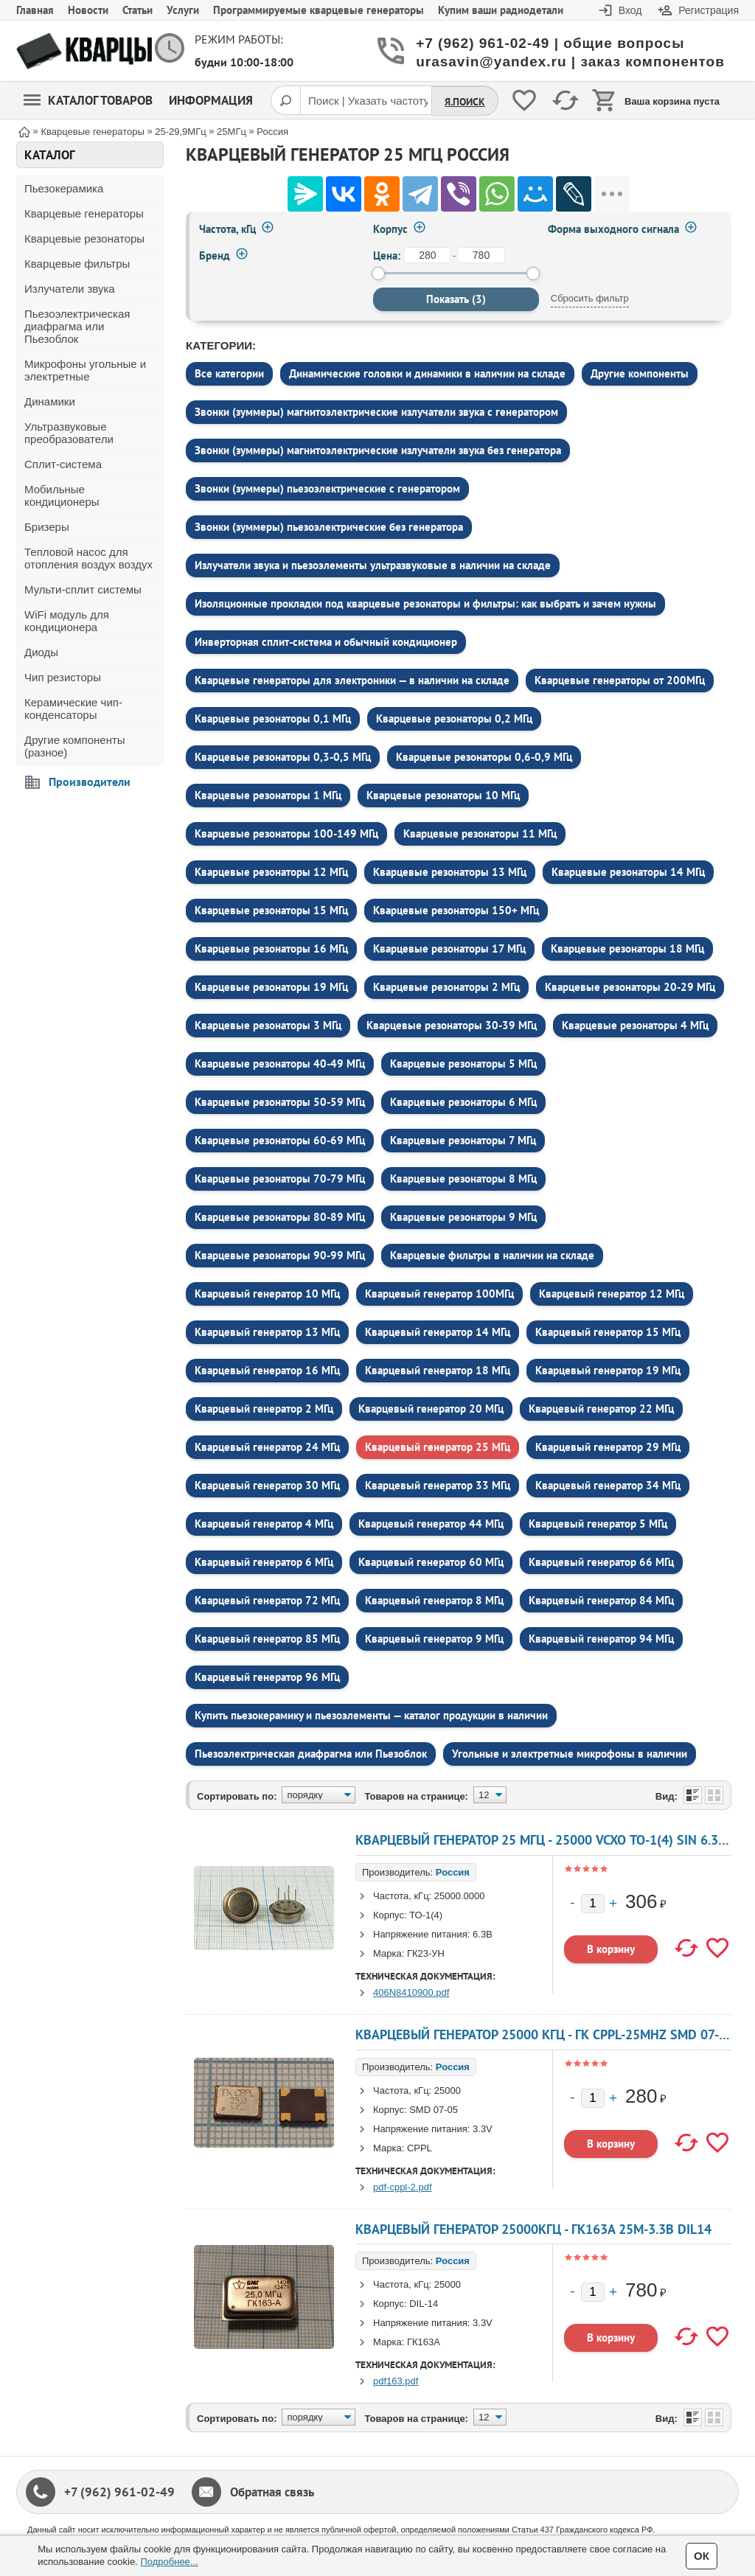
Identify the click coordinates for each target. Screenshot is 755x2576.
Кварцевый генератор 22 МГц (601, 1409)
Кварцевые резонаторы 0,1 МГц (273, 718)
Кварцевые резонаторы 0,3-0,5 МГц (283, 757)
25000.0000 (459, 1895)
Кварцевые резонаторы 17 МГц (449, 948)
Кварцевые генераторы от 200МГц (620, 680)
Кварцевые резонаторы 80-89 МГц (280, 1217)
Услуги (183, 10)
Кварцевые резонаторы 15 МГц (271, 910)
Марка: (388, 1953)
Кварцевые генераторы (84, 213)
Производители (90, 781)
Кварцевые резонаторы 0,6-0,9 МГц (484, 757)
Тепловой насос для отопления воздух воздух (88, 558)
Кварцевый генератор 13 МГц (267, 1332)
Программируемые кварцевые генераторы (318, 10)
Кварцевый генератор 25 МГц (437, 1447)
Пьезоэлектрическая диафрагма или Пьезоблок (77, 326)
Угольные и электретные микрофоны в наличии (569, 1754)
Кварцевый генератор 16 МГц (267, 1370)
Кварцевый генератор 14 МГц (437, 1332)
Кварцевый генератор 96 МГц (267, 1677)
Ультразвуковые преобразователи (69, 432)
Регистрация (708, 10)
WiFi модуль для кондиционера (66, 620)
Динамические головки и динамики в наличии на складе (427, 373)
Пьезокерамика (63, 188)
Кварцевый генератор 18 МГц (437, 1370)
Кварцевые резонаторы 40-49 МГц (280, 1063)
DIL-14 (423, 2303)
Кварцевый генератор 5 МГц (598, 1524)
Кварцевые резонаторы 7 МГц (463, 1140)
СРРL (419, 2148)
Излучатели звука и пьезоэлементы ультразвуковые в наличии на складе (373, 565)
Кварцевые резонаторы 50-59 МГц (280, 1102)
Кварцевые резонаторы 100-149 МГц (286, 833)
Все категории (229, 373)
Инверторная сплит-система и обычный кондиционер (326, 642)
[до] (481, 255)
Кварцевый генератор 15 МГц (608, 1332)
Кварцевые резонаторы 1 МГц (268, 795)
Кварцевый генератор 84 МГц (601, 1600)
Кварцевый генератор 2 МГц (264, 1409)
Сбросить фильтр (590, 298)
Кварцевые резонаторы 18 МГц (627, 948)
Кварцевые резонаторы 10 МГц (443, 795)
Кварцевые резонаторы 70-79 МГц (280, 1179)
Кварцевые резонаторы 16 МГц (271, 948)
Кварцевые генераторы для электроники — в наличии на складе (352, 680)
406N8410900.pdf (411, 1992)
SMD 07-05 (433, 2109)
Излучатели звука (69, 288)
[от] (427, 255)
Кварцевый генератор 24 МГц (267, 1447)
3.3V (483, 2128)
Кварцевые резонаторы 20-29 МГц (630, 987)
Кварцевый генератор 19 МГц (608, 1370)
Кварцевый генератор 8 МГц (434, 1600)
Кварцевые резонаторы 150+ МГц (456, 910)
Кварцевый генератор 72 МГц (267, 1600)
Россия (453, 1872)
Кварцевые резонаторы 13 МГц (449, 872)
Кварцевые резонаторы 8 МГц (463, 1179)
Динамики (49, 401)
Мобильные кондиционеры (62, 495)
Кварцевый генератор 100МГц (439, 1294)
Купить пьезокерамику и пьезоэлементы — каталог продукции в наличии (371, 1715)
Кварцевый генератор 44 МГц (431, 1524)
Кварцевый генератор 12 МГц (611, 1294)
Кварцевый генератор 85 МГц (267, 1639)
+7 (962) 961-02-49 (119, 2492)
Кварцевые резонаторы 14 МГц (628, 872)
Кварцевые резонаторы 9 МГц (463, 1217)
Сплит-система (63, 464)
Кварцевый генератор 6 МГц (264, 1562)
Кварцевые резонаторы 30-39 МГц (451, 1025)
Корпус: (390, 1915)
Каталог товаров (88, 100)
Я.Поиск (465, 101)
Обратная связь (272, 2492)
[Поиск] (285, 100)
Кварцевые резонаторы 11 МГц (480, 833)
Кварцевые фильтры (77, 263)
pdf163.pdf (395, 2381)
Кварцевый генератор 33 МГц (437, 1485)
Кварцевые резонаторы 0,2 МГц (454, 718)
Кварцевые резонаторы (84, 238)
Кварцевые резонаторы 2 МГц (446, 987)
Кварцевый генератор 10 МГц (267, 1294)
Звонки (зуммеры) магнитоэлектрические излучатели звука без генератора (378, 450)
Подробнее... (169, 2561)
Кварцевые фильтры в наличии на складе (492, 1255)
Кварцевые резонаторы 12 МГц (271, 872)
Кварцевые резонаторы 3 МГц (268, 1025)
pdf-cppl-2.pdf (402, 2187)
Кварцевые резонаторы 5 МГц (463, 1063)
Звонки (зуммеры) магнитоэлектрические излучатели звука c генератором (376, 412)
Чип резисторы (62, 677)
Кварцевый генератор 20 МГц (431, 1409)
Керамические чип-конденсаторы (73, 708)
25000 (447, 2090)
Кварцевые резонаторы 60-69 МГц (280, 1140)
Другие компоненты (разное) (74, 746)
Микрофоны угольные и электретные (85, 370)
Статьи (137, 10)
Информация (211, 100)
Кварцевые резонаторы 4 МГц (635, 1025)
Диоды (41, 652)
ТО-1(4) (425, 1915)
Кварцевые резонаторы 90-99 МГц (280, 1255)
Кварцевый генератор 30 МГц (267, 1485)
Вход (630, 10)
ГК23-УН (426, 1953)
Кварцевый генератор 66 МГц (601, 1562)
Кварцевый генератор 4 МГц (264, 1524)
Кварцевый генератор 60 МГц (431, 1562)
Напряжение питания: (421, 1934)
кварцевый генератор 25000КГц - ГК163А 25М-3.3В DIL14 (533, 2229)
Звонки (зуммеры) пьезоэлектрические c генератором (327, 488)
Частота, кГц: (402, 1895)
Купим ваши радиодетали (500, 10)
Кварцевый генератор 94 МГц (601, 1639)
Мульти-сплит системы (83, 589)
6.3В (483, 1934)
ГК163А (423, 2341)
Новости (88, 10)
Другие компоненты (640, 373)
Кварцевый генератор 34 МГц (608, 1485)
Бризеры (46, 527)
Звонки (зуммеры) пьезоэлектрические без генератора (329, 527)
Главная (35, 10)
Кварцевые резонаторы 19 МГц (271, 987)
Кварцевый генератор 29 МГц (608, 1447)
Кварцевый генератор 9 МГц (434, 1639)
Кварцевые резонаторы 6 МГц (463, 1102)
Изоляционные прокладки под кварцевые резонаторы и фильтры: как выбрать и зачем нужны (425, 603)
